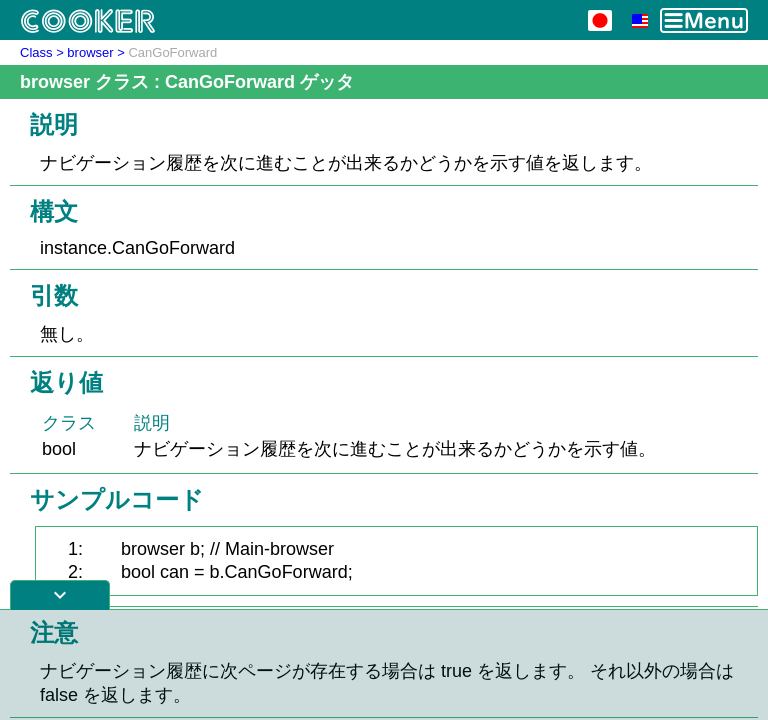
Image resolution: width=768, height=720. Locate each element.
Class (36, 52)
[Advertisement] (384, 665)
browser (90, 52)
